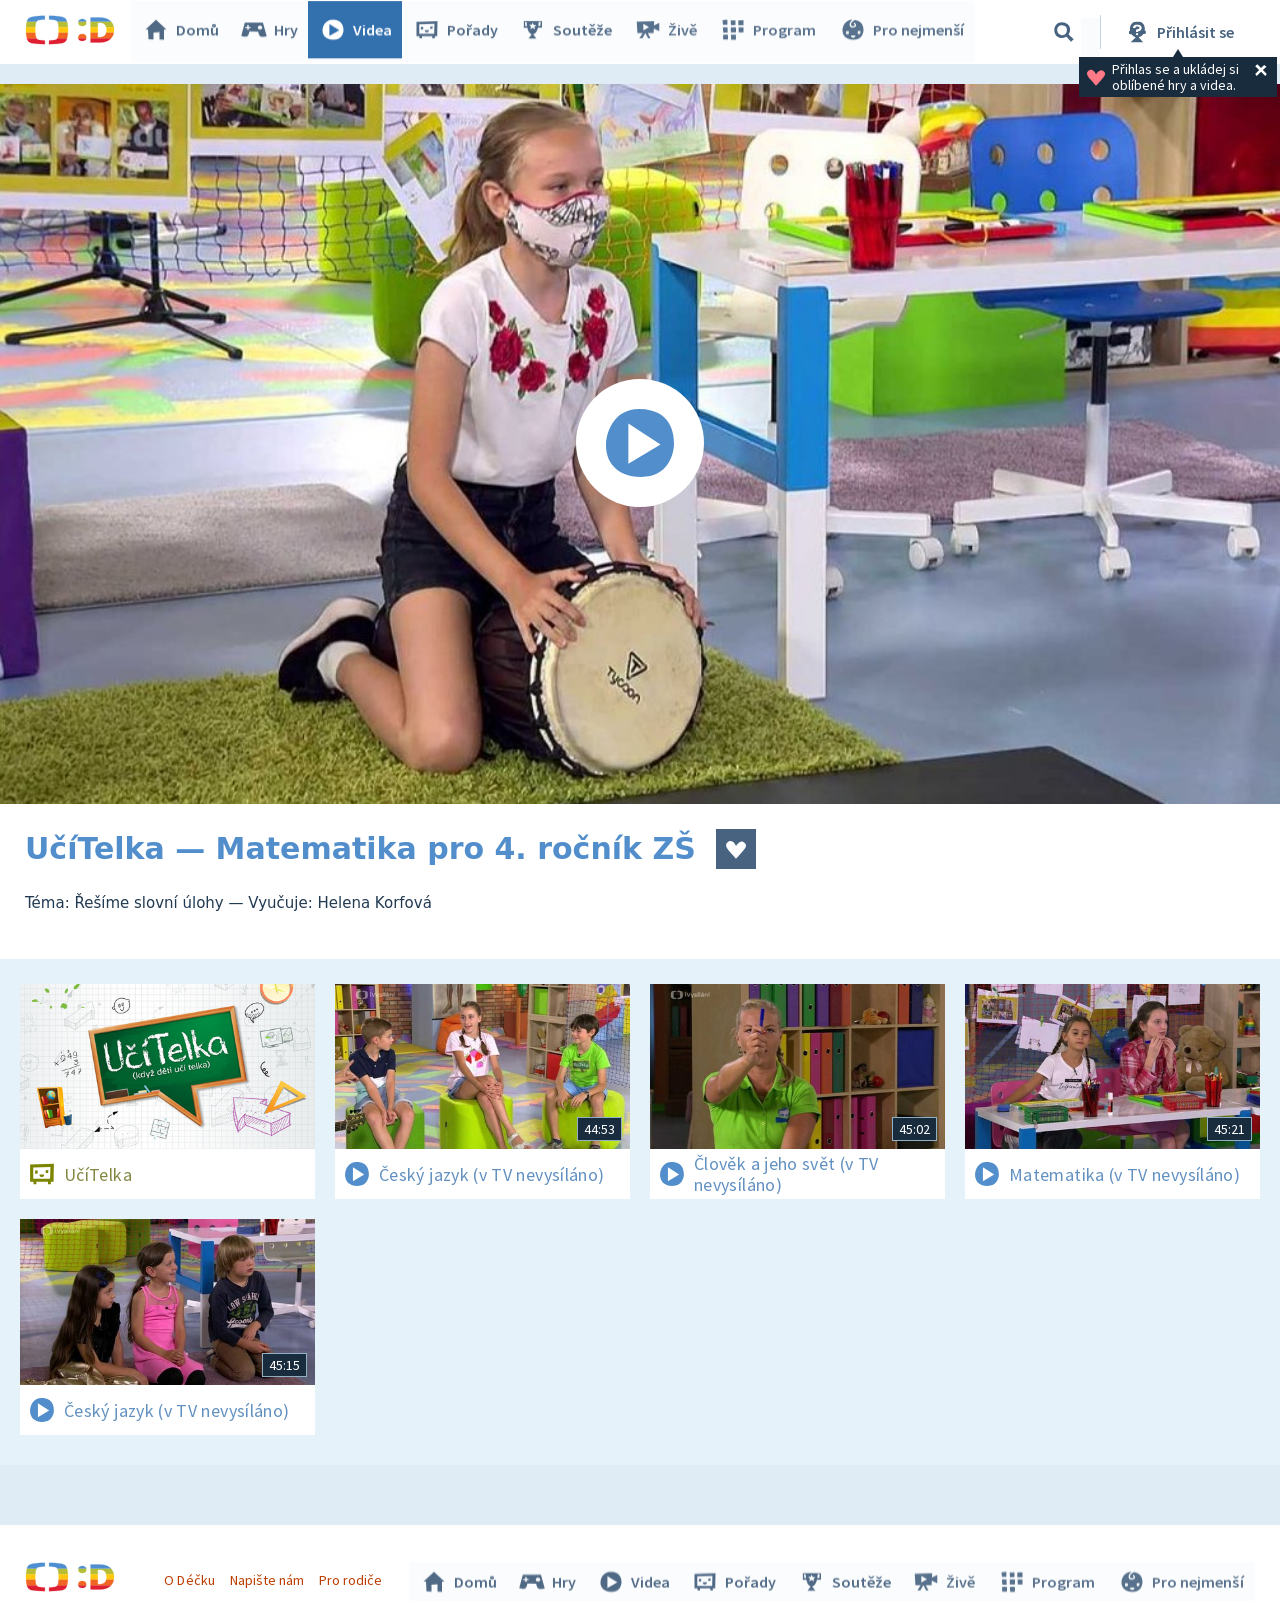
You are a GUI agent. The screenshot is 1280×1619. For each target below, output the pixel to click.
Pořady (461, 32)
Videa (361, 32)
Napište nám (269, 1577)
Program (771, 32)
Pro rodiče (353, 1577)
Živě (670, 32)
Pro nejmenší (903, 32)
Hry (274, 32)
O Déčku (192, 1577)
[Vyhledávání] (1064, 32)
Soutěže (571, 32)
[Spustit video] (640, 444)
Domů (186, 32)
